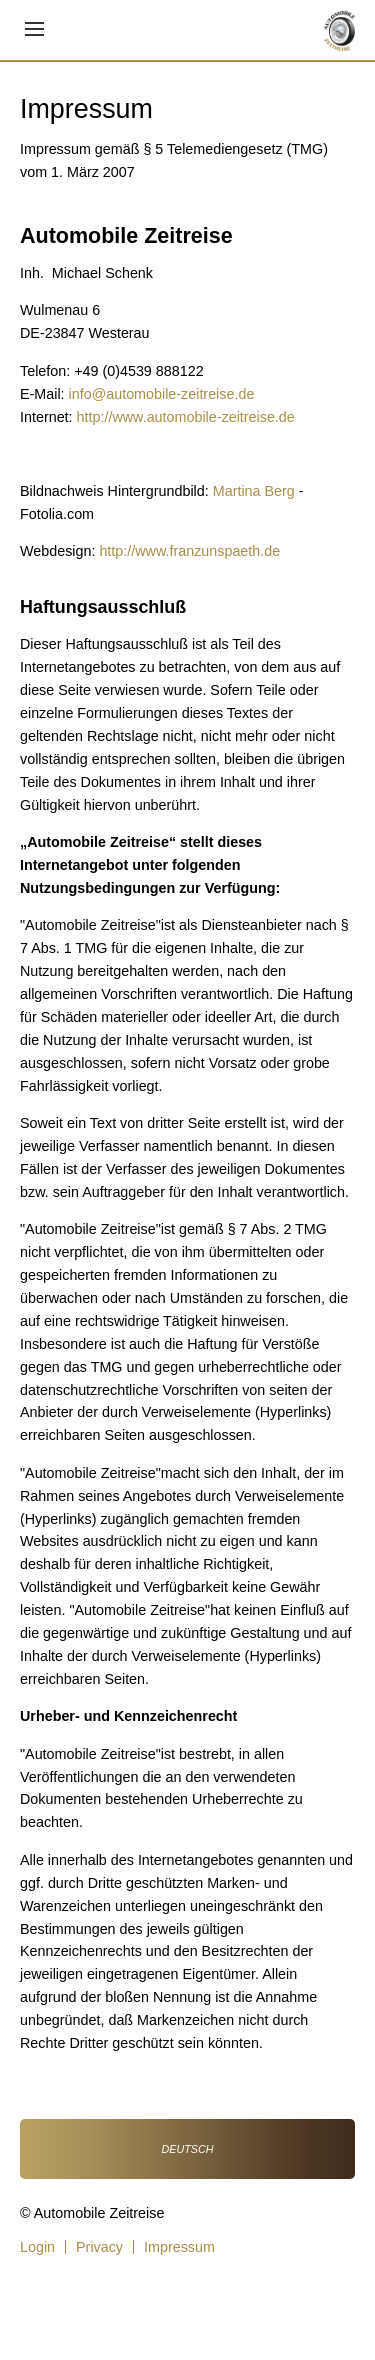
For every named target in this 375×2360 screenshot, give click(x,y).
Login (37, 2247)
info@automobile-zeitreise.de (162, 394)
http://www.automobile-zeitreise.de (186, 417)
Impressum (179, 2247)
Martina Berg (254, 491)
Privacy (99, 2247)
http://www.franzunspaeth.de (189, 551)
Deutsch (188, 2149)
